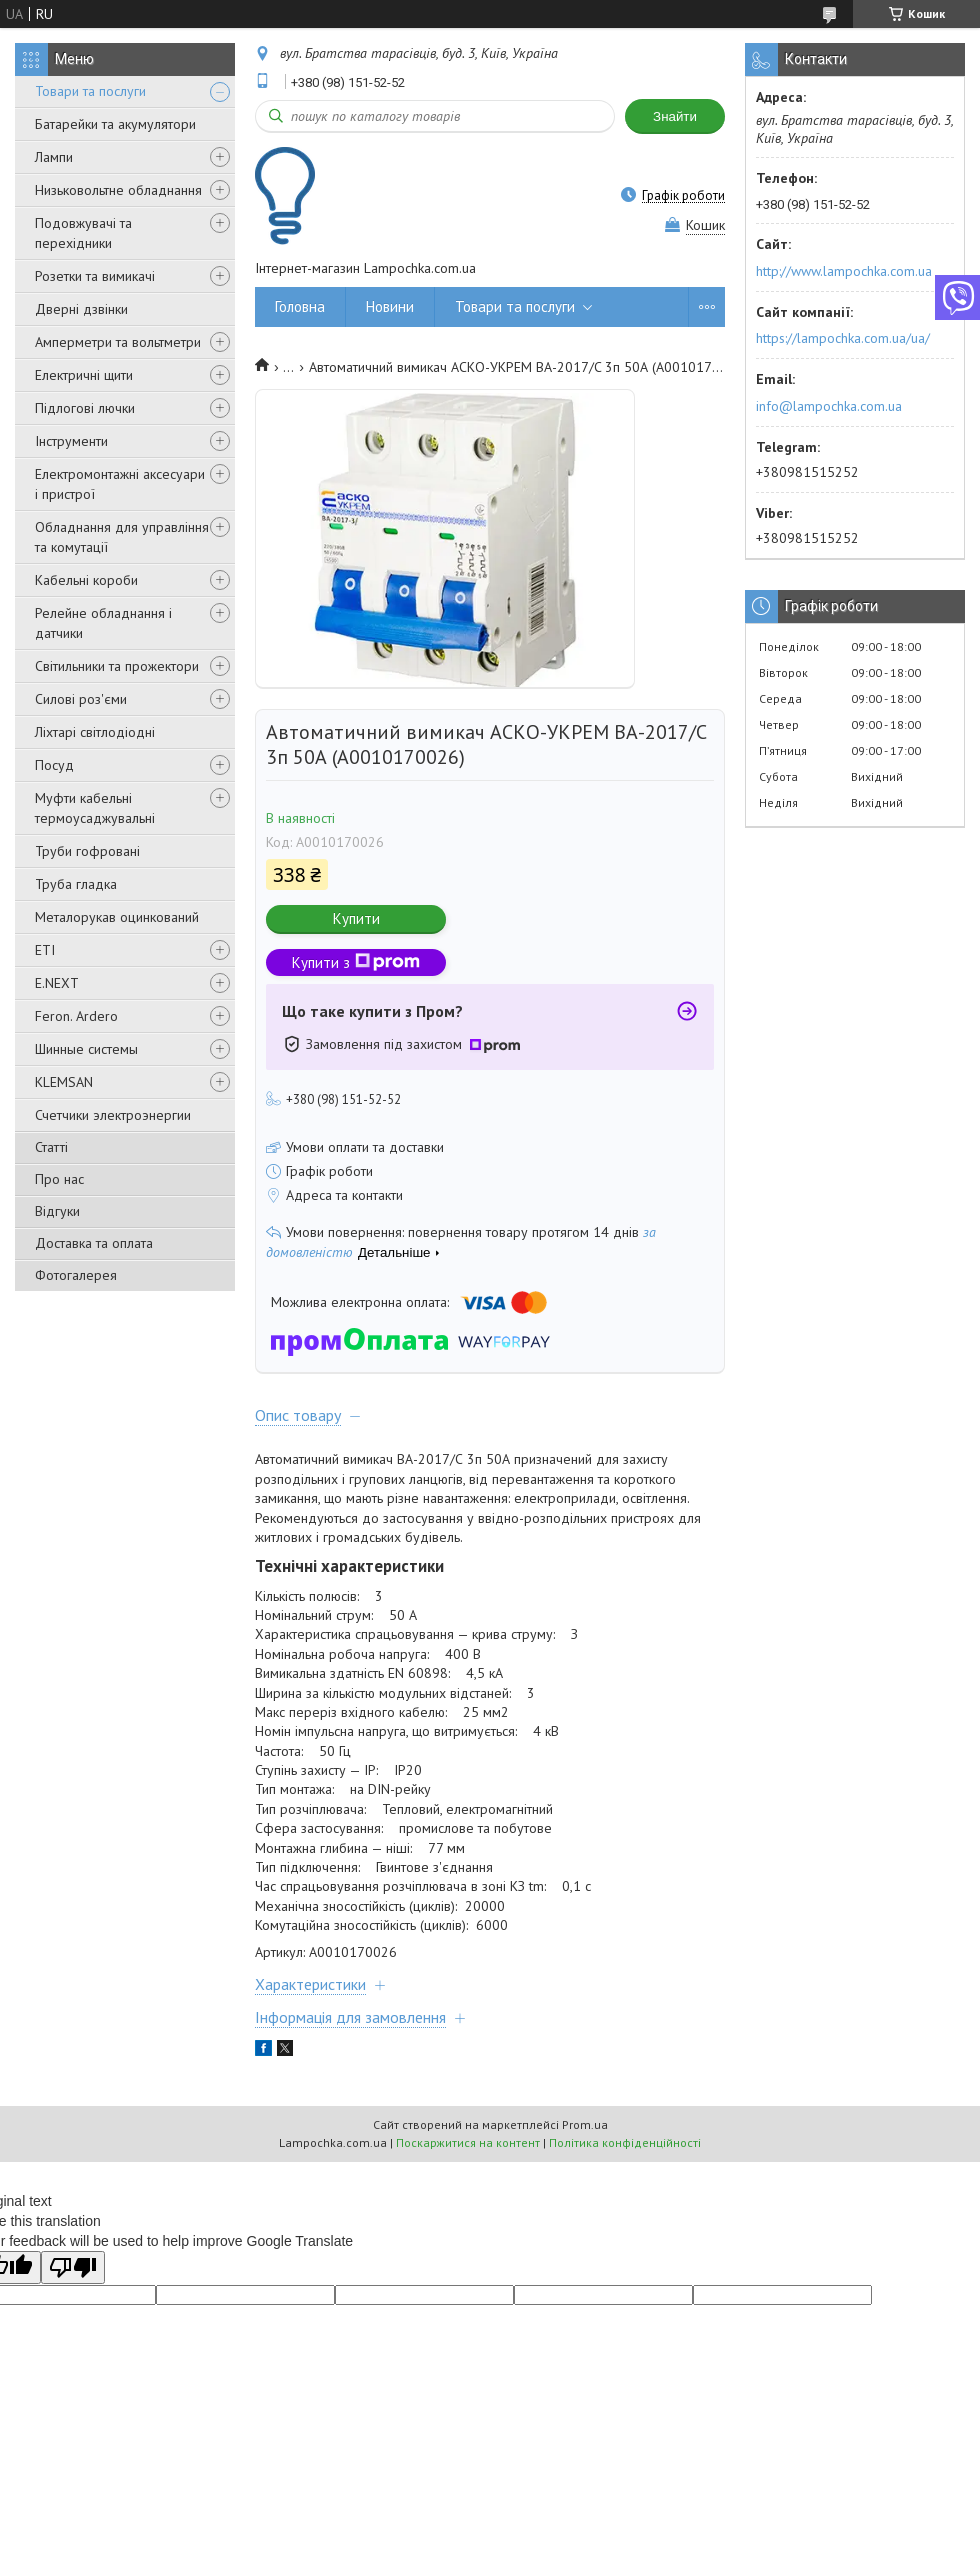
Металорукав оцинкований (117, 917)
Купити (356, 918)
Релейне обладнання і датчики (103, 623)
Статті (51, 1147)
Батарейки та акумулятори (115, 124)
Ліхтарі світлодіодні (95, 732)
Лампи (54, 157)
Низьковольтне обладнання (118, 190)
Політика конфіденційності (625, 2142)
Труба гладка (76, 884)
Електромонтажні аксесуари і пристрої (120, 484)
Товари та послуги (90, 91)
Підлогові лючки (85, 408)
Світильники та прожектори (117, 666)
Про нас (59, 1179)
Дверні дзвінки (81, 309)
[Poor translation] (73, 2267)
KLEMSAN (64, 1082)
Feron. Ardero (76, 1016)
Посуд (54, 765)
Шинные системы (86, 1049)
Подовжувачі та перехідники (83, 233)
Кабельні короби (86, 580)
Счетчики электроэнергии (113, 1115)
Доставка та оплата (94, 1243)
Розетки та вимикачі (95, 276)
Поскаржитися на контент (468, 2142)
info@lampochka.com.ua (829, 406)
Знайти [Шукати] (675, 116)
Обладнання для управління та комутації (122, 537)
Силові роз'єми (81, 699)
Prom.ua (585, 2124)
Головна (300, 306)
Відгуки (57, 1211)
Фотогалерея (76, 1275)
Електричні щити (84, 375)
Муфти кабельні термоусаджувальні (95, 808)
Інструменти (71, 441)
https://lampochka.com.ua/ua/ (843, 338)
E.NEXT (57, 983)
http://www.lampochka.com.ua (844, 271)
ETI (45, 950)
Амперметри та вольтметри (118, 342)
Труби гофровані (87, 851)
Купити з (356, 962)
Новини (390, 306)
